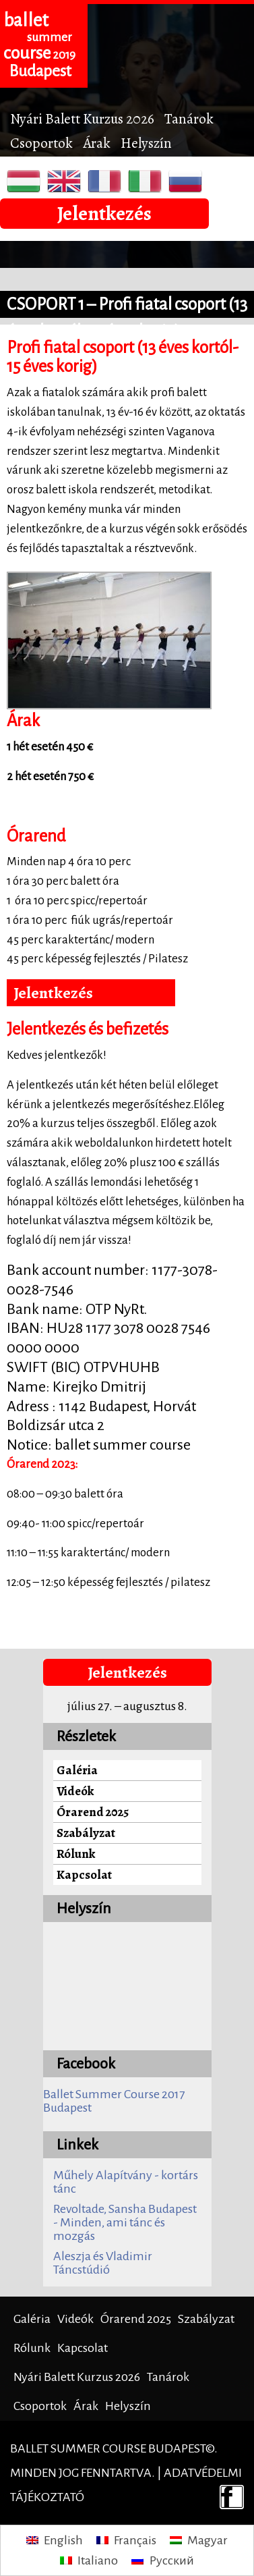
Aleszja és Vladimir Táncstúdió (102, 2262)
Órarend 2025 (93, 1811)
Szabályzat (86, 1832)
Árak (96, 143)
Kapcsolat (84, 1874)
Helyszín (146, 143)
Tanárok (189, 118)
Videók (75, 1790)
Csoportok (41, 143)
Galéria (77, 1769)
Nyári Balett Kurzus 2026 (82, 118)
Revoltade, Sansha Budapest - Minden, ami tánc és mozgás (125, 2222)
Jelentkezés (104, 213)
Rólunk (76, 1853)
